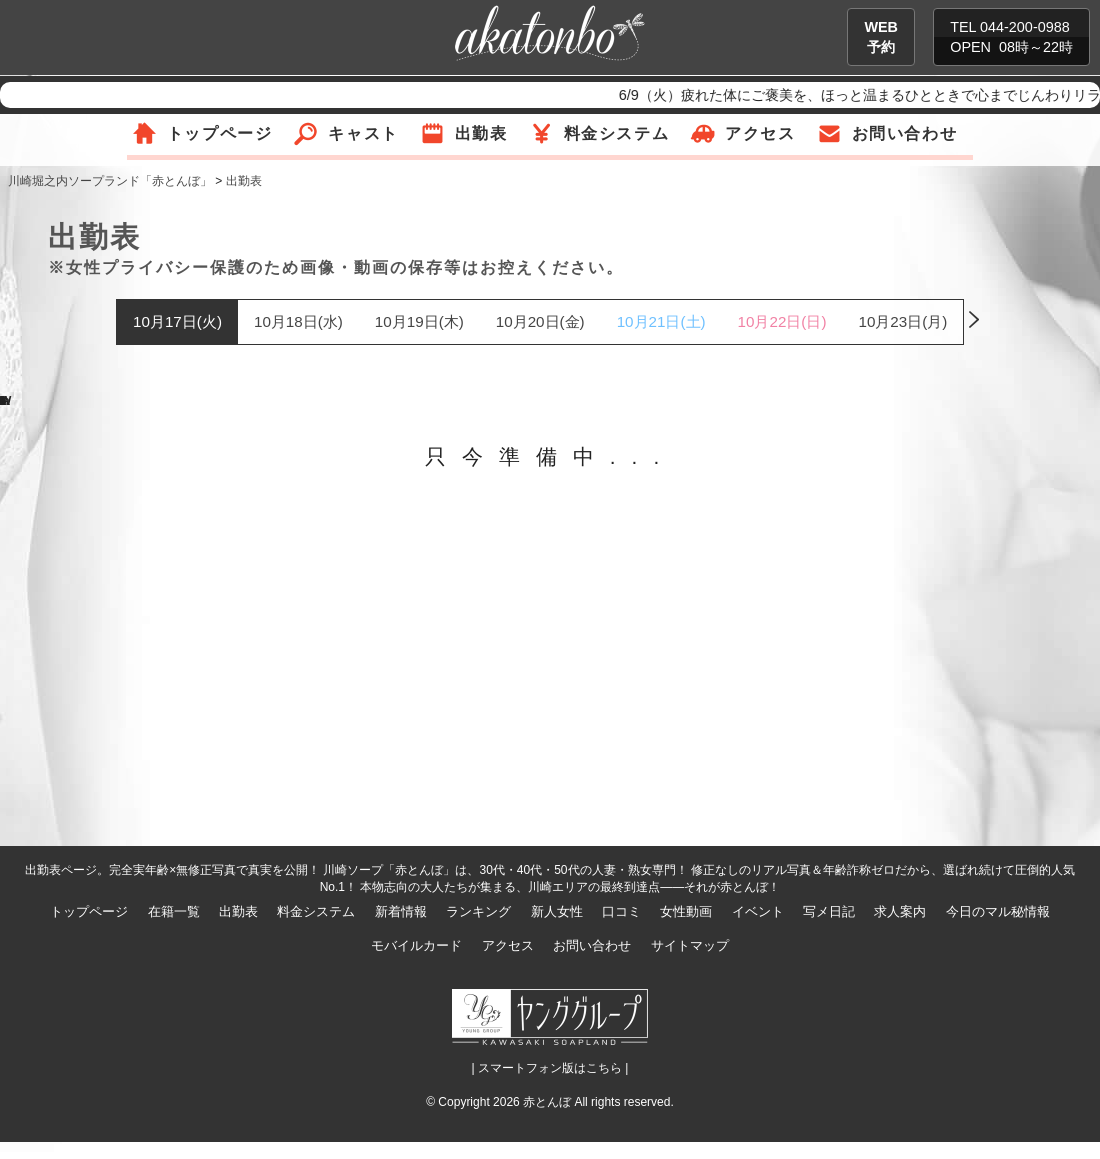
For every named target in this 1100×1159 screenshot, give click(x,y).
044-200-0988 (1025, 27)
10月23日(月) (902, 321)
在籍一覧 (174, 911)
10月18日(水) (298, 321)
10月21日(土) (661, 321)
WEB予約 (881, 37)
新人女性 (557, 911)
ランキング (478, 911)
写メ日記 (829, 911)
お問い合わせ (905, 133)
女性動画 (686, 911)
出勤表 (481, 133)
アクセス (760, 133)
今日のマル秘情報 (998, 911)
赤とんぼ (547, 1102)
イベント (758, 911)
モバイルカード (416, 945)
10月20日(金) (540, 321)
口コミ (621, 911)
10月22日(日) (782, 321)
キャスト (363, 133)
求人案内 (900, 911)
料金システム (617, 133)
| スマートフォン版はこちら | (550, 1068)
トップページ (220, 133)
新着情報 (401, 911)
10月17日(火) (177, 321)
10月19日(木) (419, 321)
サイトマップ (690, 945)
